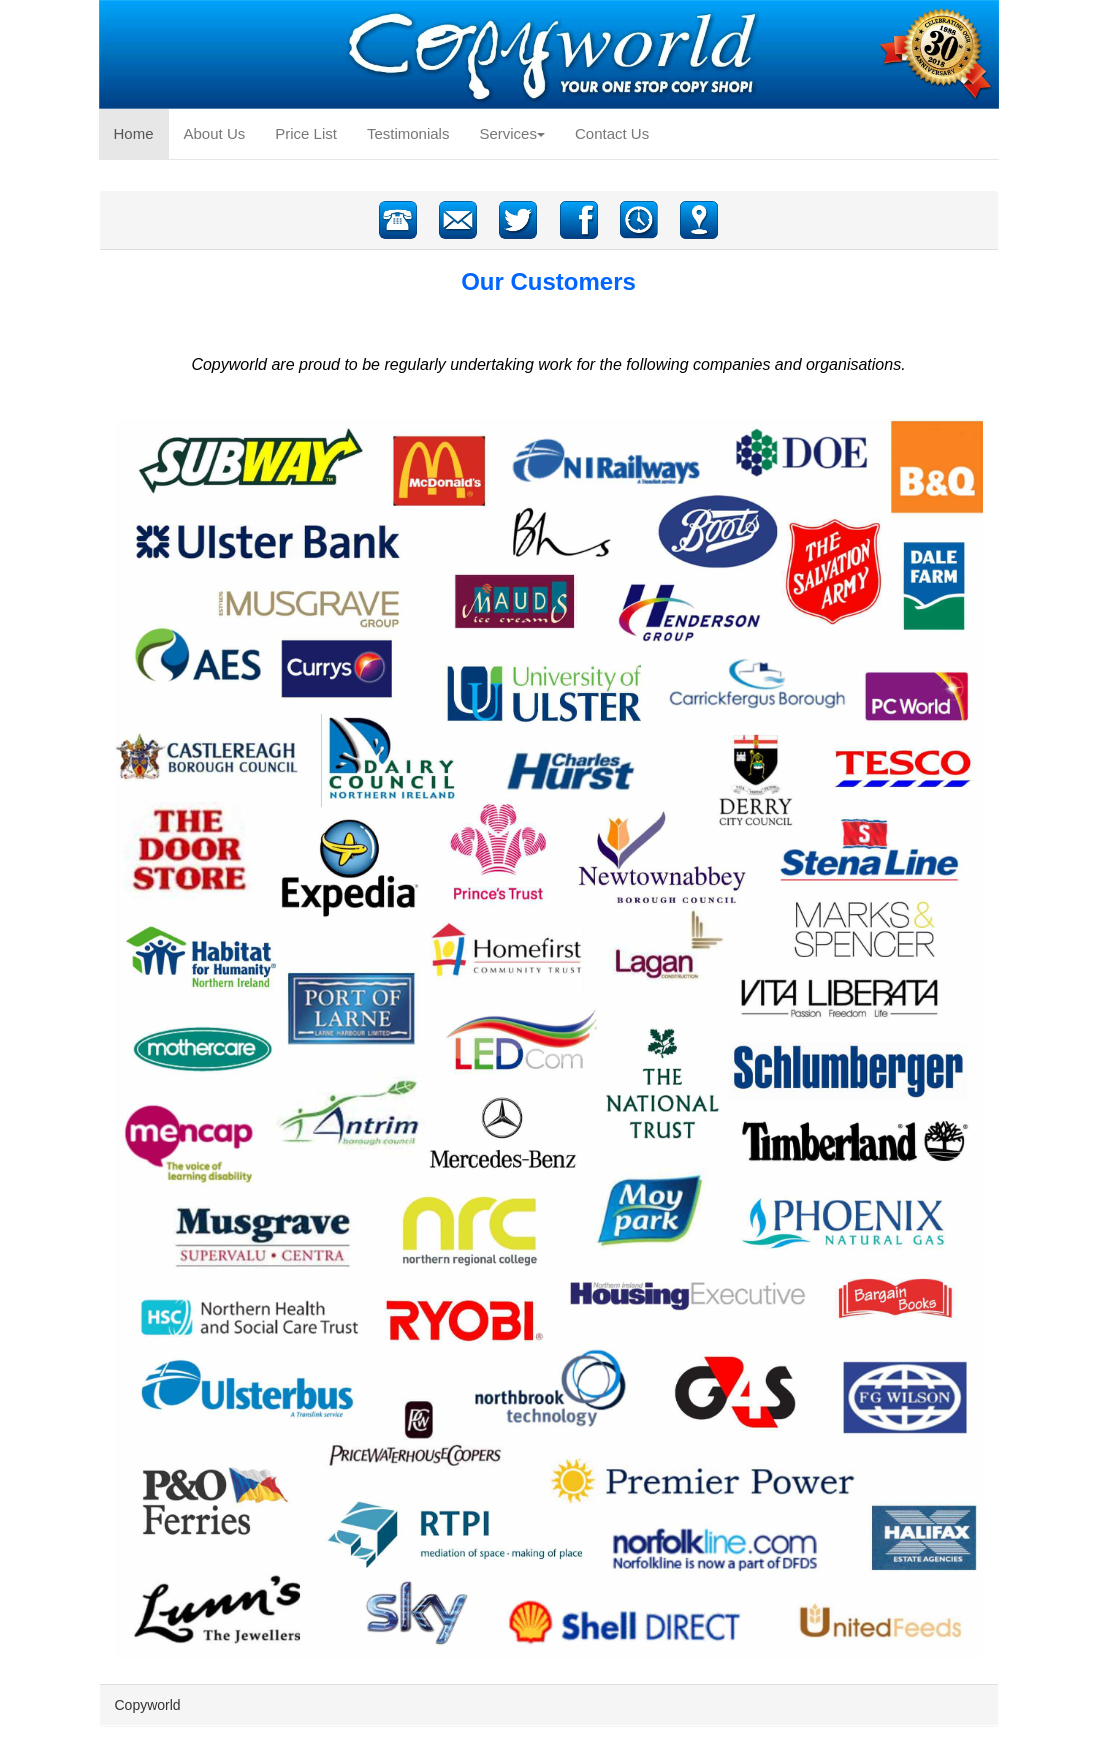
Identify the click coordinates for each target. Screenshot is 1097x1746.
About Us (215, 133)
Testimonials (408, 133)
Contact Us (612, 133)
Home (141, 132)
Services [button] (512, 133)
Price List (306, 133)
